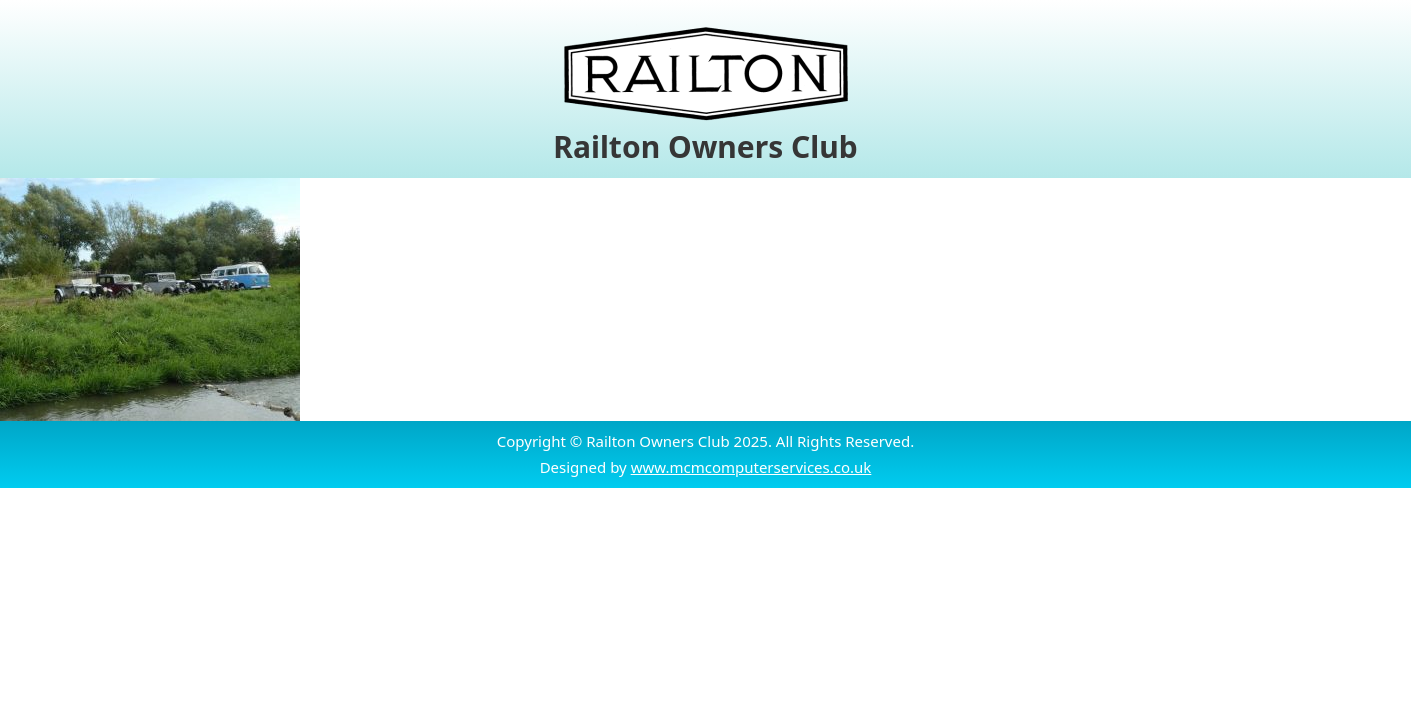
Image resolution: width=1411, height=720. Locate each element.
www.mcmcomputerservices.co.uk (751, 467)
